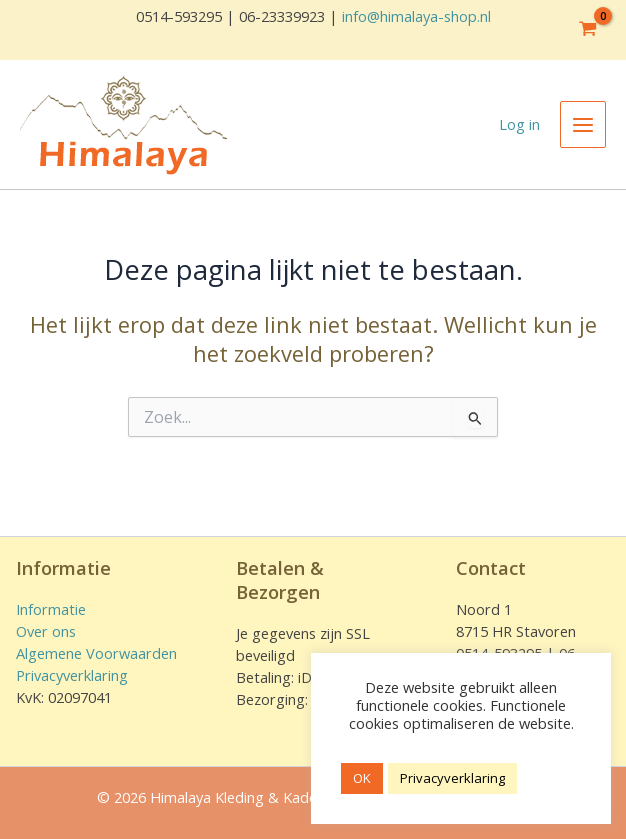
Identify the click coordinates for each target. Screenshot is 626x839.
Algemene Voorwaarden (96, 653)
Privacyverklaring (72, 675)
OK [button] (362, 778)
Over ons (46, 631)
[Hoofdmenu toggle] (583, 124)
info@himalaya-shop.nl (416, 16)
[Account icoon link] (519, 125)
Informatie (51, 609)
